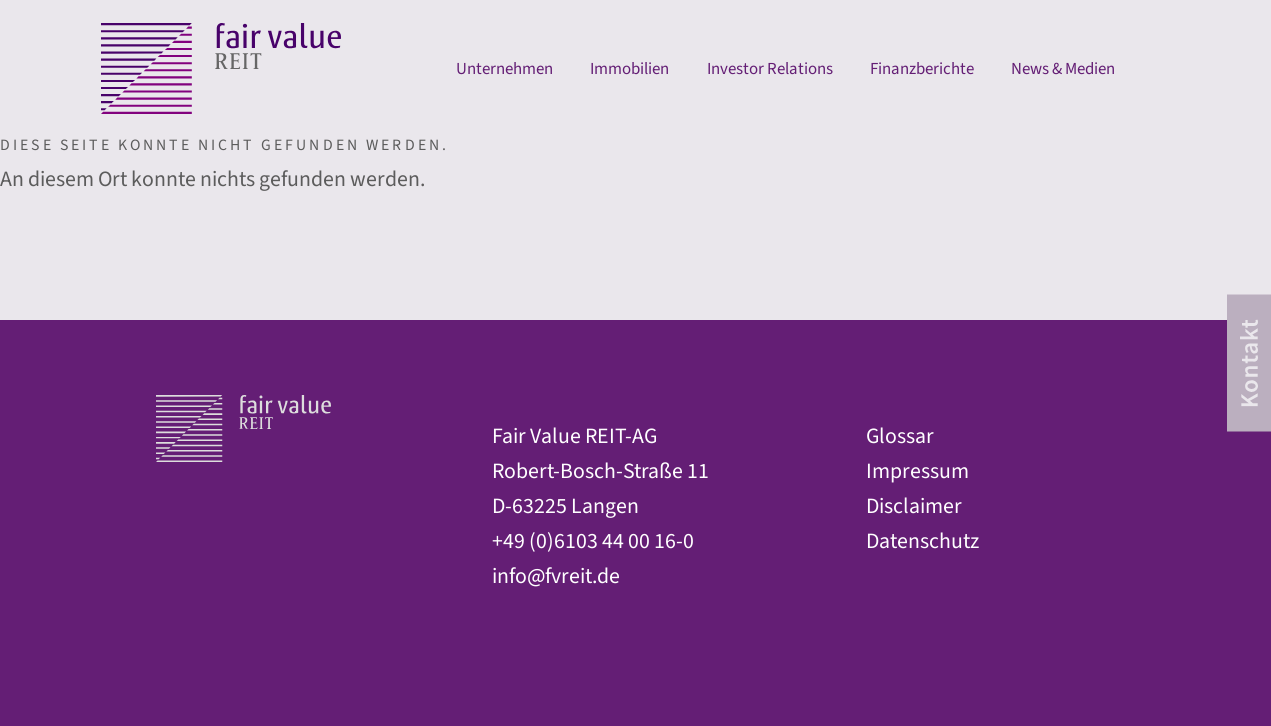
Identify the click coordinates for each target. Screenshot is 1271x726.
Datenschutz (922, 541)
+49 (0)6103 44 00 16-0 (593, 541)
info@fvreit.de (556, 576)
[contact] (1249, 363)
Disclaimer (914, 506)
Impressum (917, 471)
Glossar (900, 436)
